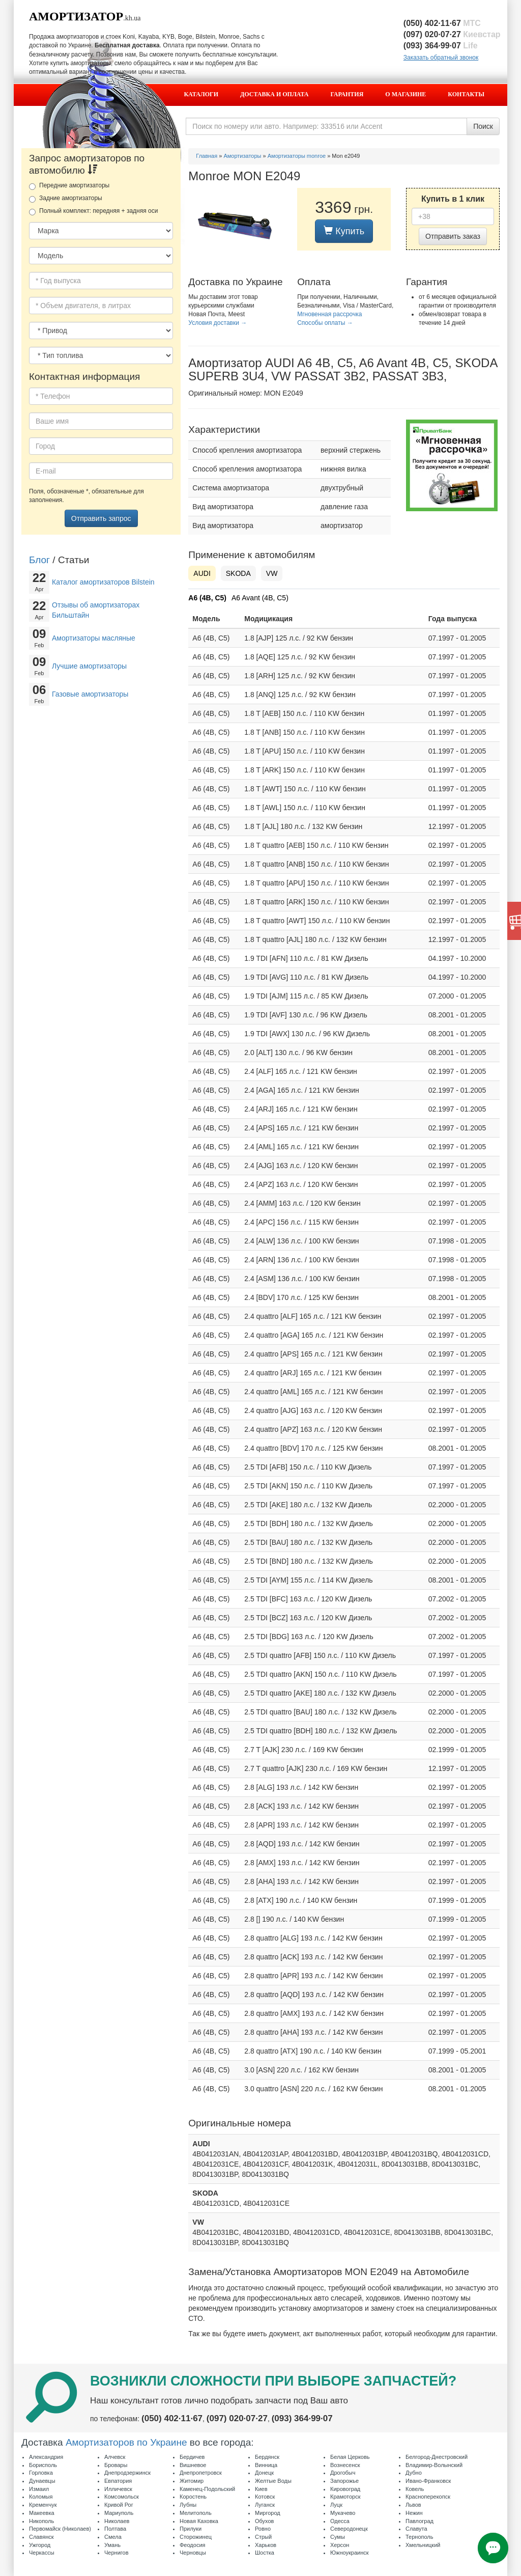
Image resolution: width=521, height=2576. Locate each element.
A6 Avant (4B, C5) (259, 598)
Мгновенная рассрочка (329, 314)
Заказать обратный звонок (440, 57)
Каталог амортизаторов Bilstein (103, 582)
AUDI (201, 573)
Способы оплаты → (325, 322)
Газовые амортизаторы (90, 694)
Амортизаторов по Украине (126, 2442)
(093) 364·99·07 (440, 45)
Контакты (466, 94)
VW (272, 573)
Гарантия (347, 94)
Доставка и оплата (274, 94)
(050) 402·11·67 (442, 23)
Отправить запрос (101, 518)
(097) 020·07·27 (452, 34)
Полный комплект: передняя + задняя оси (93, 211)
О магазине (405, 94)
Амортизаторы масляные (93, 638)
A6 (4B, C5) (207, 598)
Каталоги (201, 94)
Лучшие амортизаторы (89, 666)
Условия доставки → (217, 322)
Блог (39, 560)
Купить (344, 231)
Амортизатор (76, 16)
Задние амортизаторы (65, 199)
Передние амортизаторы (69, 186)
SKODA (238, 573)
